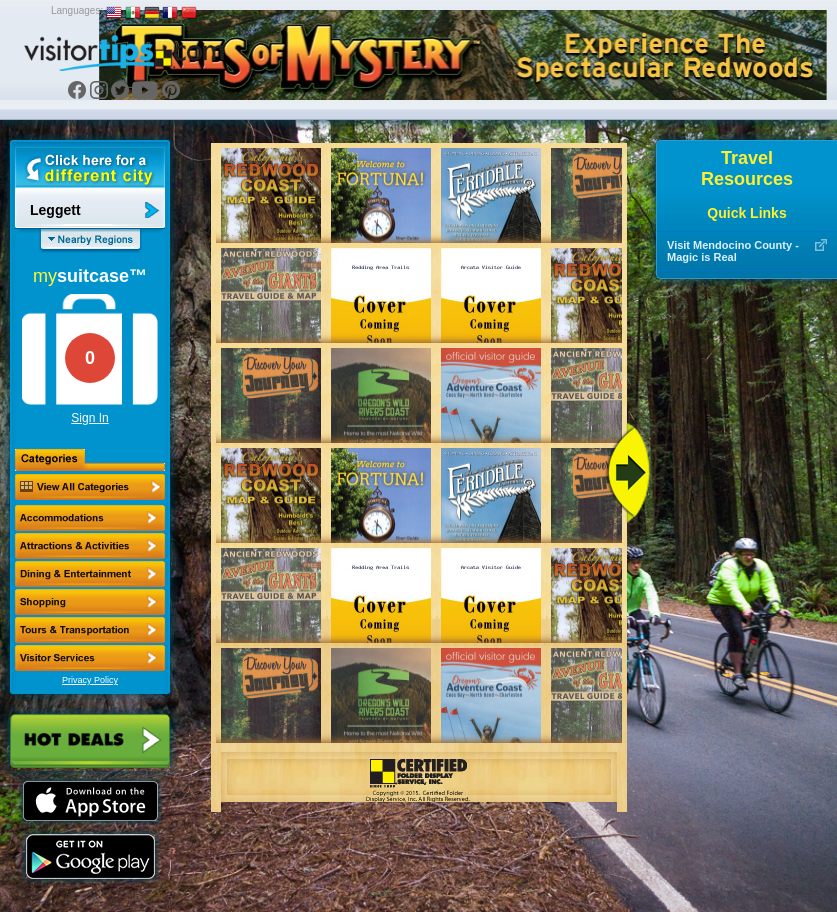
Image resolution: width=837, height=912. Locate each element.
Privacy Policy (90, 680)
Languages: (77, 10)
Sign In (89, 418)
